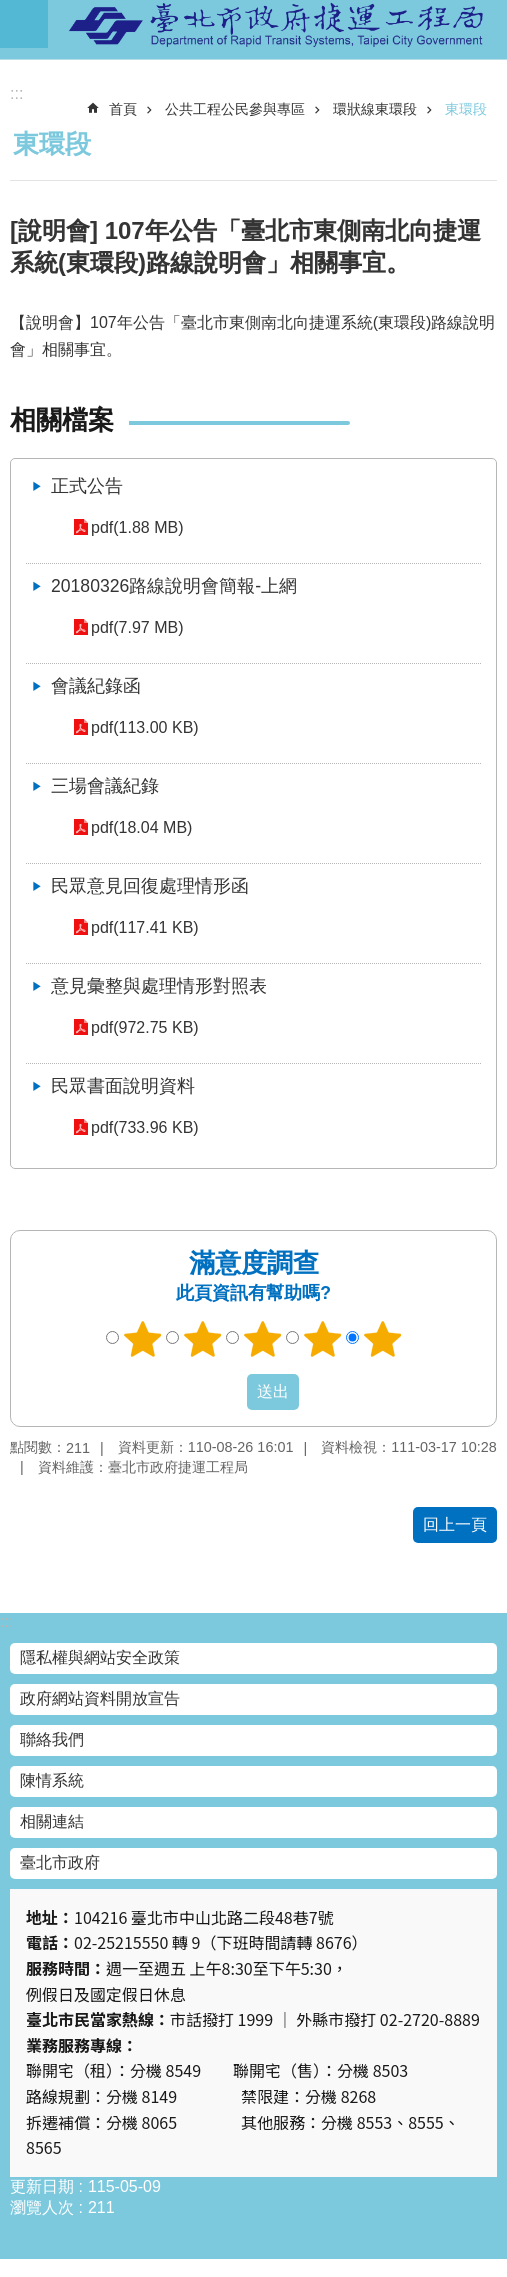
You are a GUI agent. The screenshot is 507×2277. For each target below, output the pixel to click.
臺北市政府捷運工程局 (277, 24)
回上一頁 (455, 1524)
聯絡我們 (52, 1739)
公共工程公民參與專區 (235, 109)
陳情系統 (52, 1780)
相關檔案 (62, 420)
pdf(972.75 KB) (145, 1027)
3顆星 (262, 1339)
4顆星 (322, 1339)
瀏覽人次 (42, 2207)
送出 (228, 1392)
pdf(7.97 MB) (137, 627)
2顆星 (202, 1339)
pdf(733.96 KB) (145, 1127)
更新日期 (42, 2186)
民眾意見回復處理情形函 (150, 886)
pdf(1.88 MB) (137, 527)
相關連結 (52, 1821)
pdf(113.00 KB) (145, 727)
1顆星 (142, 1339)
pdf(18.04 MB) (141, 827)
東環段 (466, 109)
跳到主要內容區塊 (10, 10)
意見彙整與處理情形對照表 (159, 986)
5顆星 (382, 1339)
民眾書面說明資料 (123, 1086)
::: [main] (16, 93)
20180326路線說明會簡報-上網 (174, 586)
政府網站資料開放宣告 (100, 1698)
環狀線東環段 (375, 109)
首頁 (123, 109)
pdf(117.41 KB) (145, 927)
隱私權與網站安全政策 (100, 1657)
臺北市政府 (60, 1862)
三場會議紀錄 (105, 786)
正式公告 (87, 486)
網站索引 (24, 24)
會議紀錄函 (96, 686)
